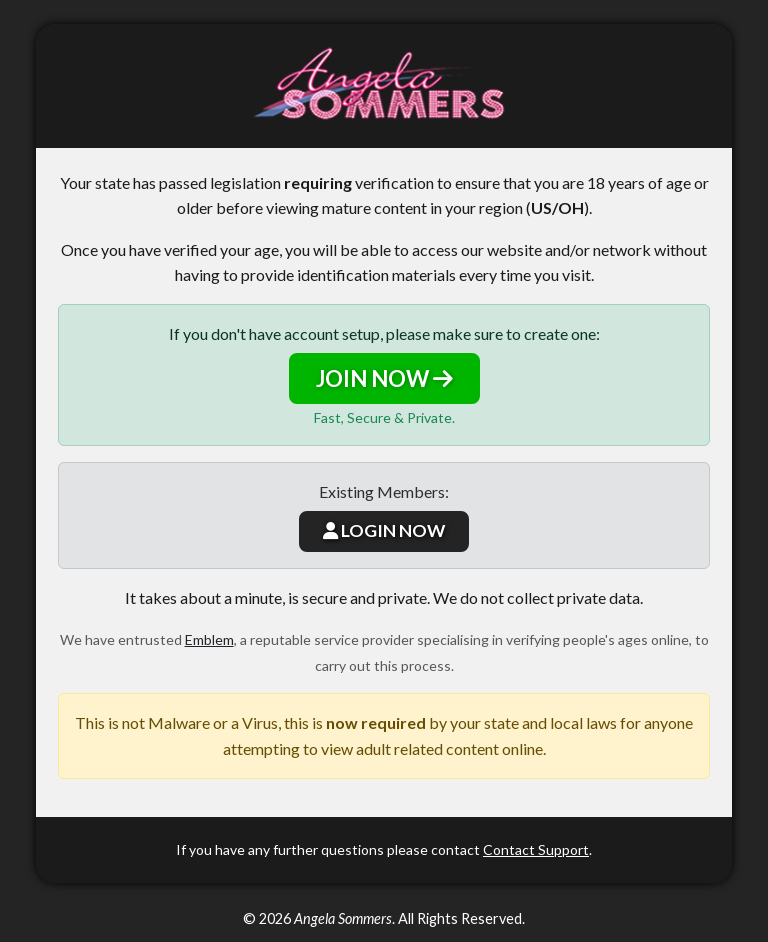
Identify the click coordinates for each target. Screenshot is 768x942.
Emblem (209, 639)
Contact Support (536, 849)
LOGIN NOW (384, 530)
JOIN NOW (384, 378)
